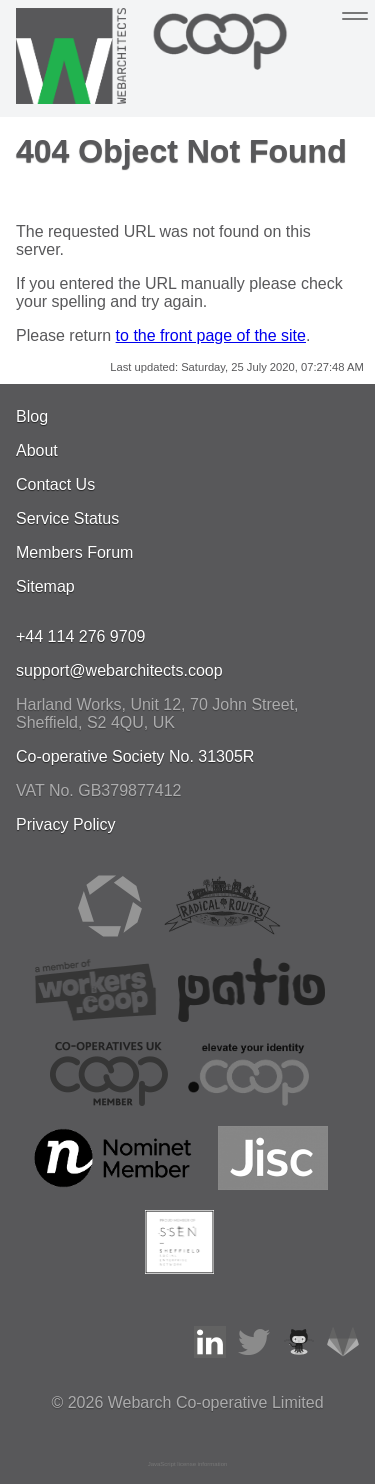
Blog (32, 416)
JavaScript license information (188, 1464)
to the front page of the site (211, 335)
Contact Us (55, 484)
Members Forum (74, 552)
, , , (157, 713)
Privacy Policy (66, 824)
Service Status (67, 518)
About (37, 450)
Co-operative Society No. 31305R (135, 756)
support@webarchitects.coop (119, 670)
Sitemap (45, 586)
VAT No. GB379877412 (98, 790)
